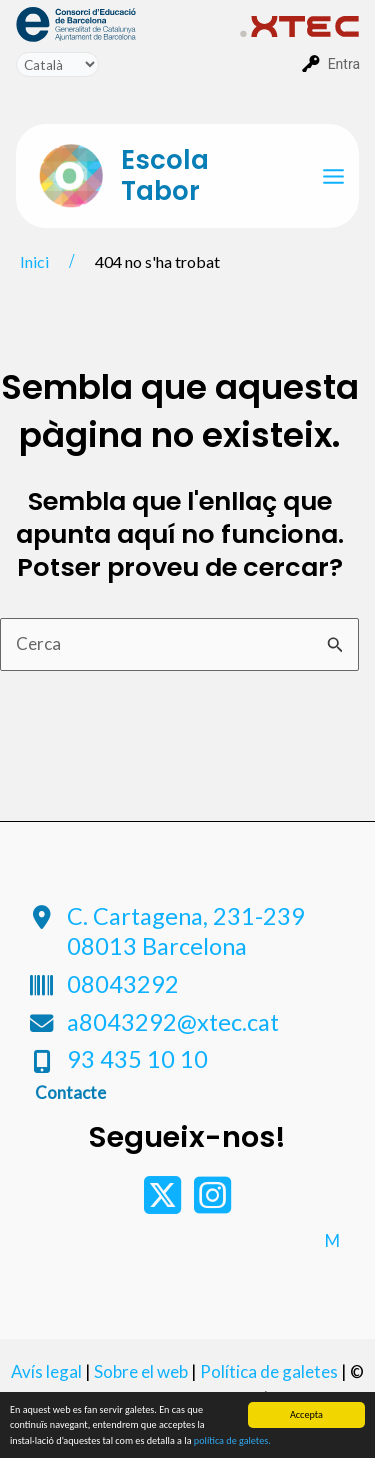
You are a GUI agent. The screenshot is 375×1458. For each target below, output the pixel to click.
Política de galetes (269, 1371)
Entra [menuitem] (344, 64)
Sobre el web (141, 1371)
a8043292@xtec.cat (173, 1022)
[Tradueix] (57, 64)
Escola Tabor (165, 175)
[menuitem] (128, 23)
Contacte (70, 1092)
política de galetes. (232, 1441)
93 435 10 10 (137, 1059)
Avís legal (46, 1371)
